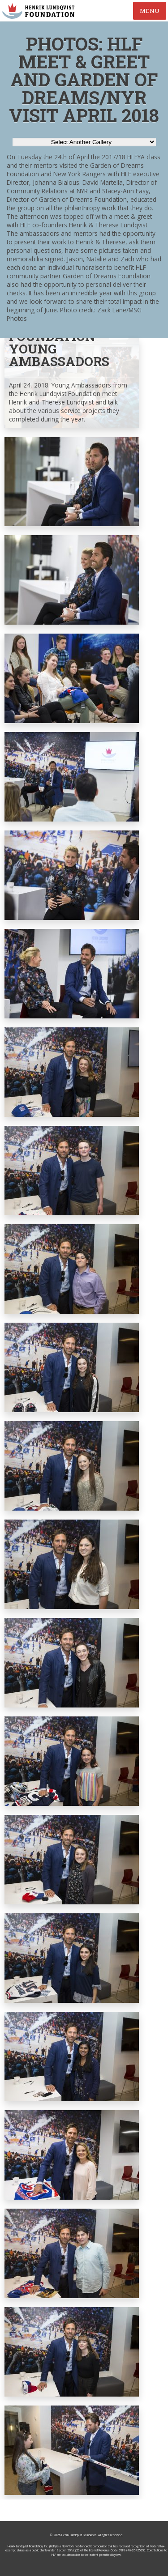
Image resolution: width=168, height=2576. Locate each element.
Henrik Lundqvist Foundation (78, 2535)
